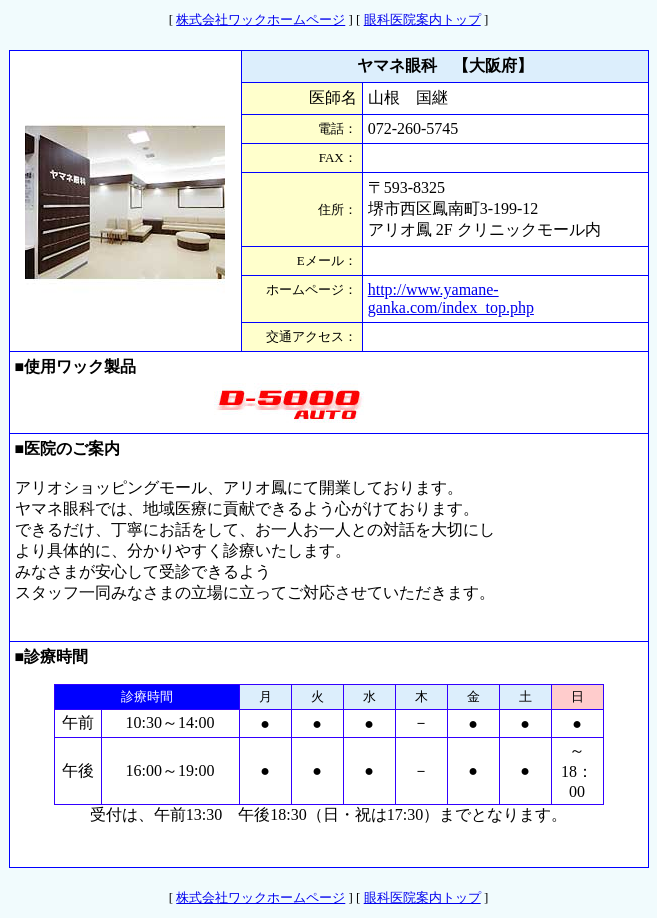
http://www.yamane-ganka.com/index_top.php (451, 298)
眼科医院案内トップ (422, 19)
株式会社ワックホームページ (260, 19)
